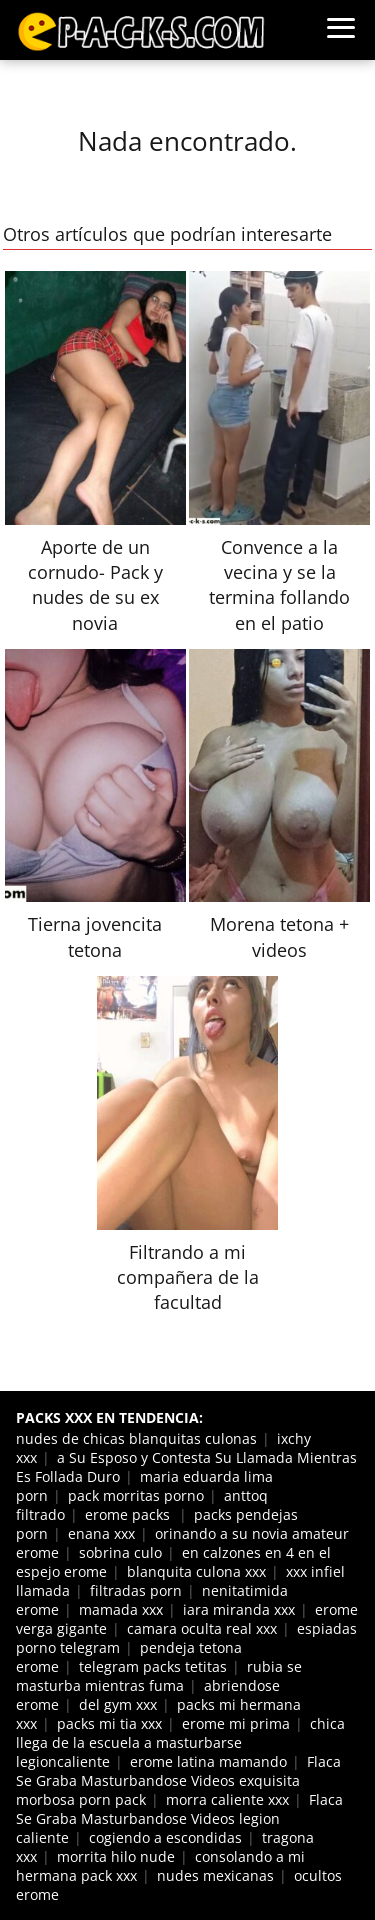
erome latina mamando (208, 1761)
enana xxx (101, 1533)
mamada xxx (121, 1609)
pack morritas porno (136, 1495)
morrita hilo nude (116, 1856)
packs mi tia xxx (109, 1723)
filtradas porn (136, 1590)
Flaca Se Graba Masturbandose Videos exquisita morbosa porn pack (178, 1780)
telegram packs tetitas (153, 1666)
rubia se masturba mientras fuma (159, 1676)
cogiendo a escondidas (165, 1837)
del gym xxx (118, 1704)
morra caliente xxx (227, 1799)
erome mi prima (236, 1723)
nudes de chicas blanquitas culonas (136, 1438)
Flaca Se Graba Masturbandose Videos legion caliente (179, 1818)
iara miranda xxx (239, 1609)
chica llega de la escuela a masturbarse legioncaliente (180, 1742)
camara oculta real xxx (202, 1628)
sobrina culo (120, 1552)
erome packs (129, 1514)
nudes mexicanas (215, 1875)
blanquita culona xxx (196, 1571)
